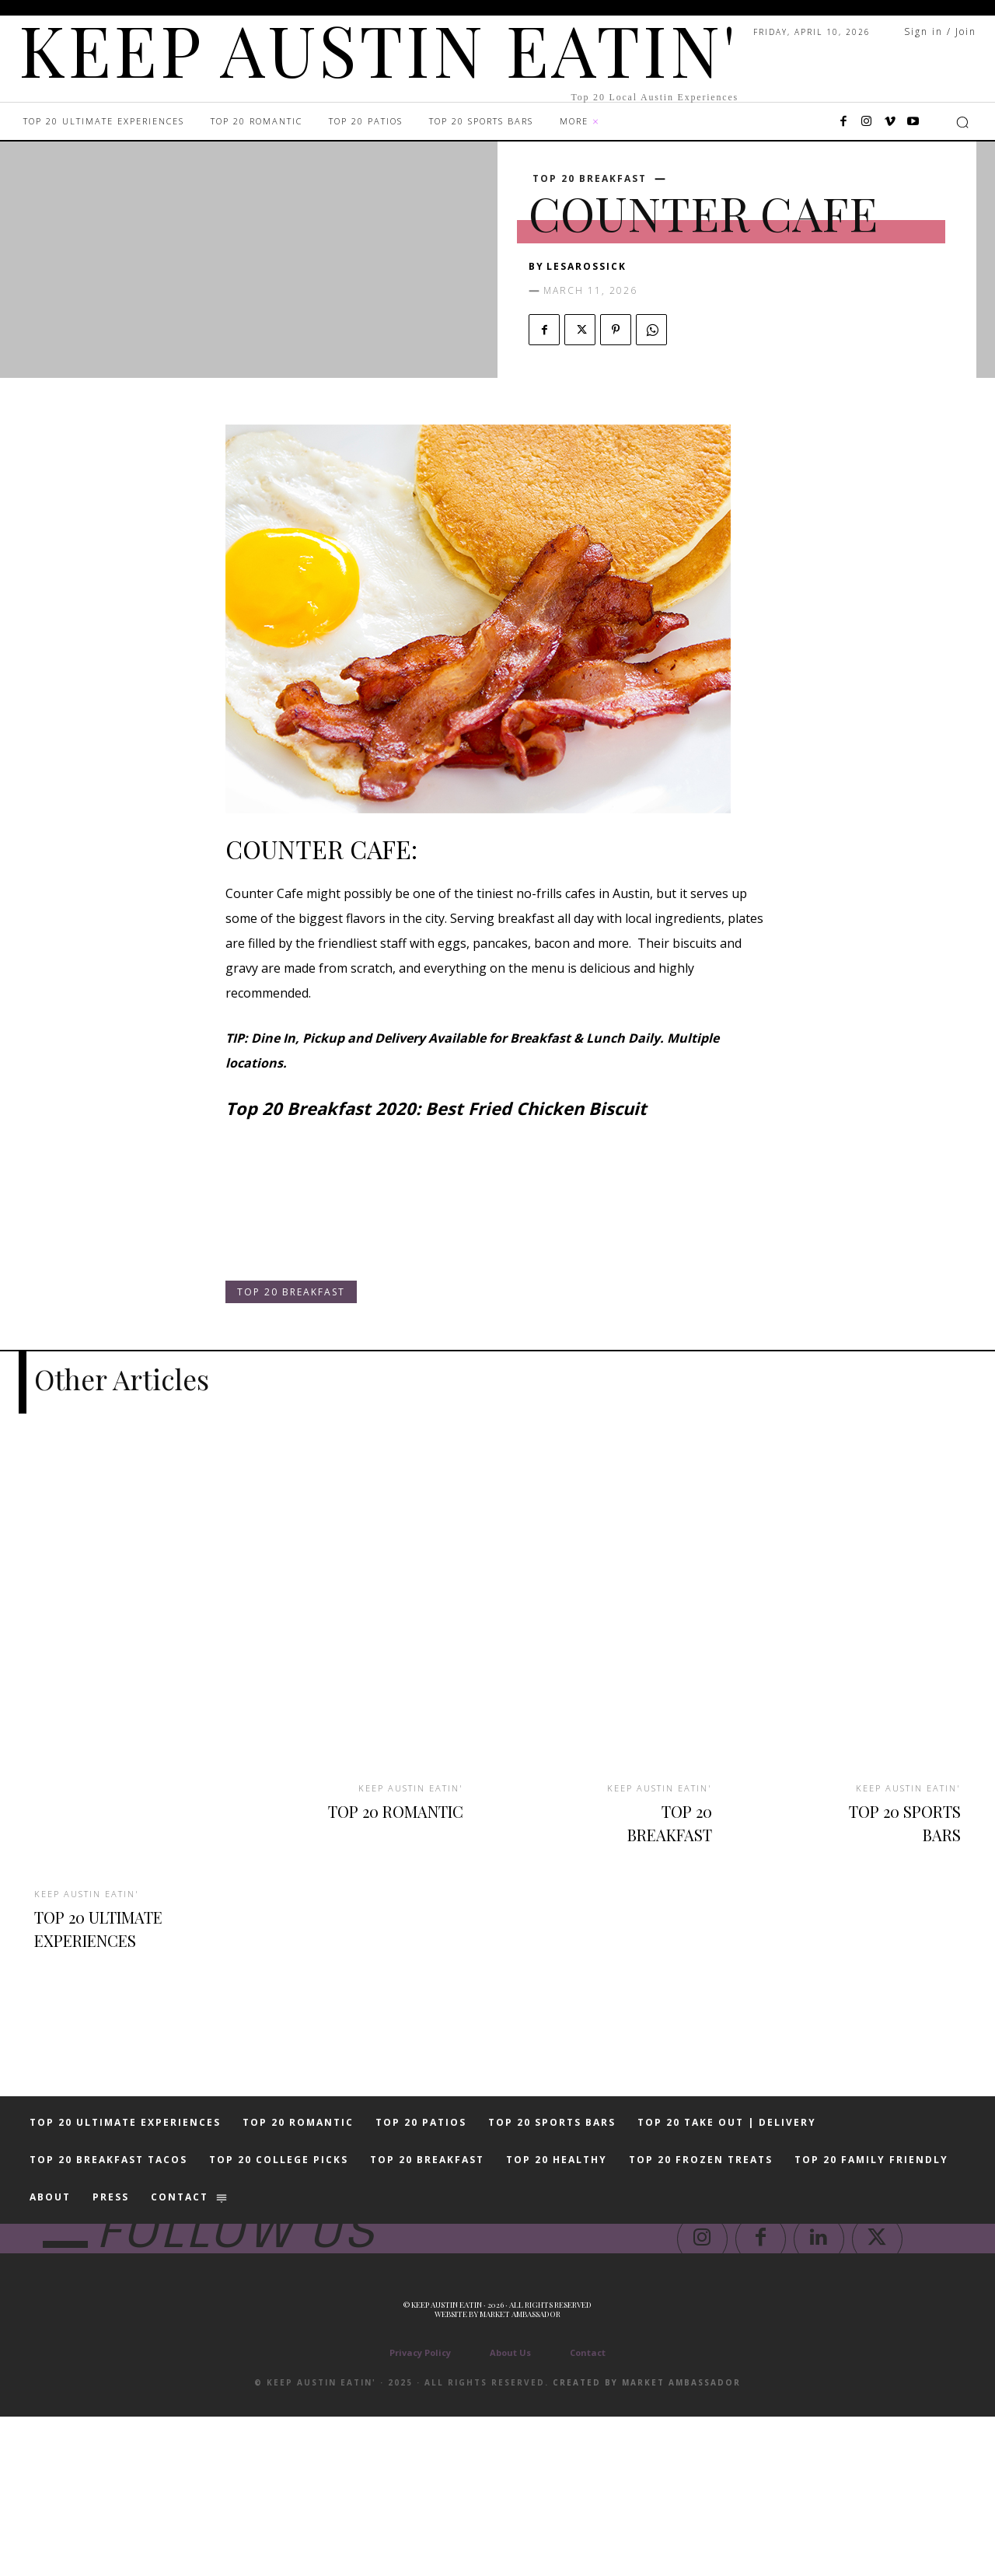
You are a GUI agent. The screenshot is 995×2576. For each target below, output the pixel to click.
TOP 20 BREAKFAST (589, 179)
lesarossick (586, 266)
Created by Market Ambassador (647, 2541)
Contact (588, 2512)
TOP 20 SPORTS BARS (898, 1819)
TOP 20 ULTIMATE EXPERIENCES (98, 1936)
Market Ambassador (520, 2473)
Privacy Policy (420, 2512)
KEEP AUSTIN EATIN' (91, 1891)
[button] (962, 122)
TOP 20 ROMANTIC (412, 1819)
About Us (510, 2512)
